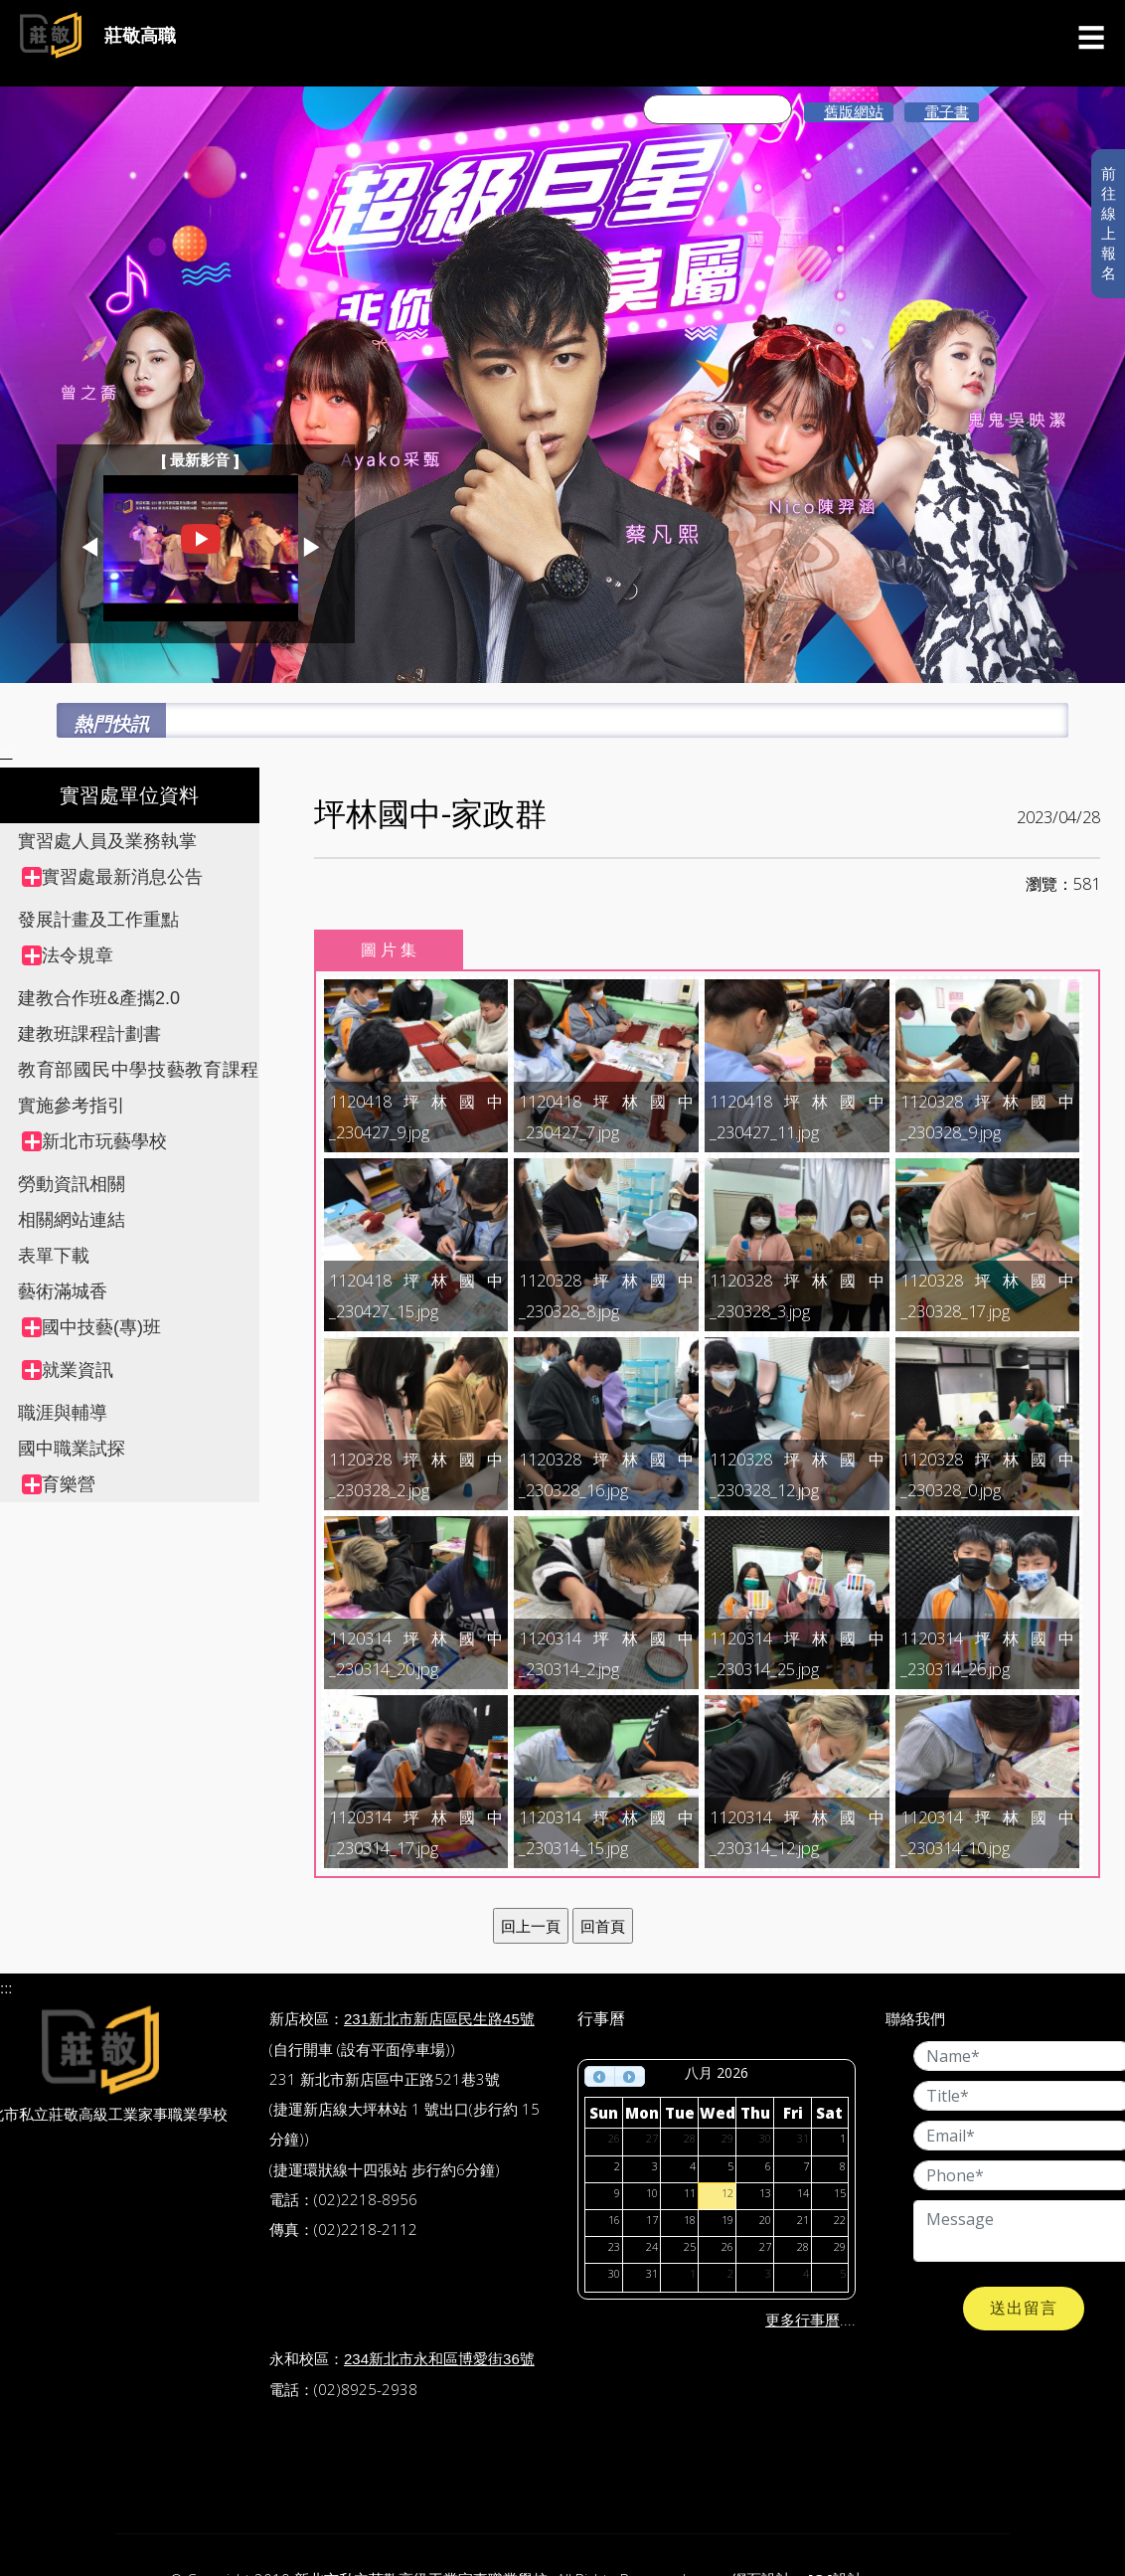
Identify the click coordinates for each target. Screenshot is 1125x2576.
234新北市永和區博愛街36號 (439, 2358)
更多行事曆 (802, 2320)
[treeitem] (140, 877)
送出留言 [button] (1023, 2308)
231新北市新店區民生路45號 (439, 2018)
